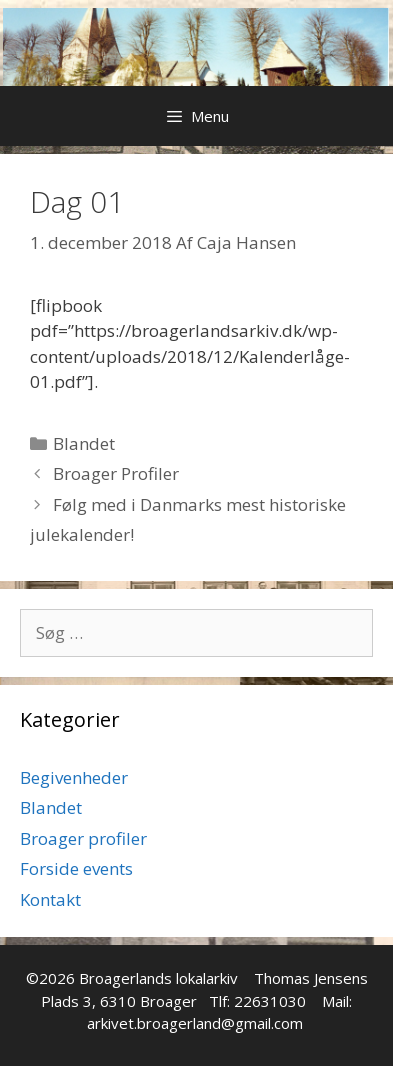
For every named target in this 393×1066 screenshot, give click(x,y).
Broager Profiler (116, 473)
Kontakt (50, 899)
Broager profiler (83, 838)
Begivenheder (74, 777)
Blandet (84, 443)
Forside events (76, 868)
